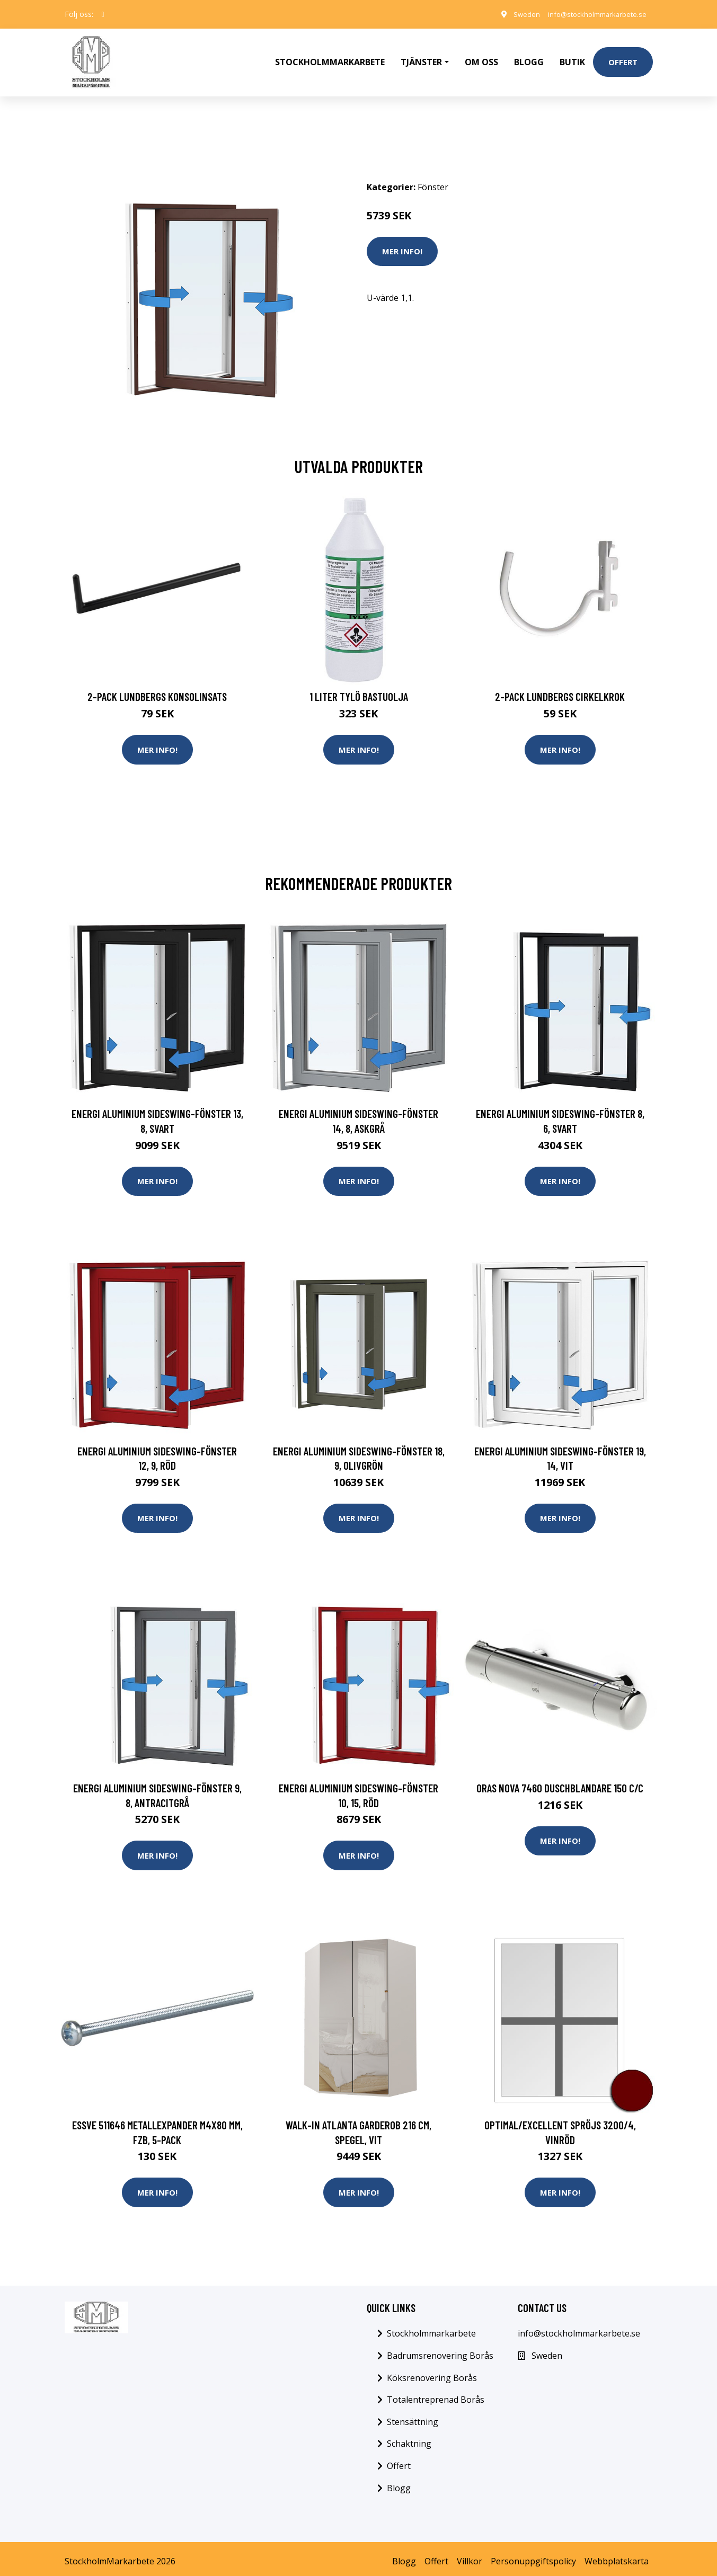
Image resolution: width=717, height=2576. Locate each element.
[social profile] (103, 14)
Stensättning (412, 2416)
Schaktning (409, 2439)
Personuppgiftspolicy (533, 2556)
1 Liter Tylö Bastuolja (358, 684)
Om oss (481, 56)
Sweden (514, 14)
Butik (572, 56)
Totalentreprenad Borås (435, 2394)
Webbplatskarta (617, 2556)
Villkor (469, 2556)
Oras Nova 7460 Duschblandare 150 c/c (559, 1780)
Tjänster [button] (421, 56)
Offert (623, 56)
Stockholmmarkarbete (330, 56)
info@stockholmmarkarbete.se (591, 14)
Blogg (529, 56)
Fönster (433, 175)
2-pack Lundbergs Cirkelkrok (560, 684)
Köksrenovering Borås (432, 2372)
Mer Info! (402, 239)
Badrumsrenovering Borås (440, 2350)
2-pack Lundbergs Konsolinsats (157, 684)
